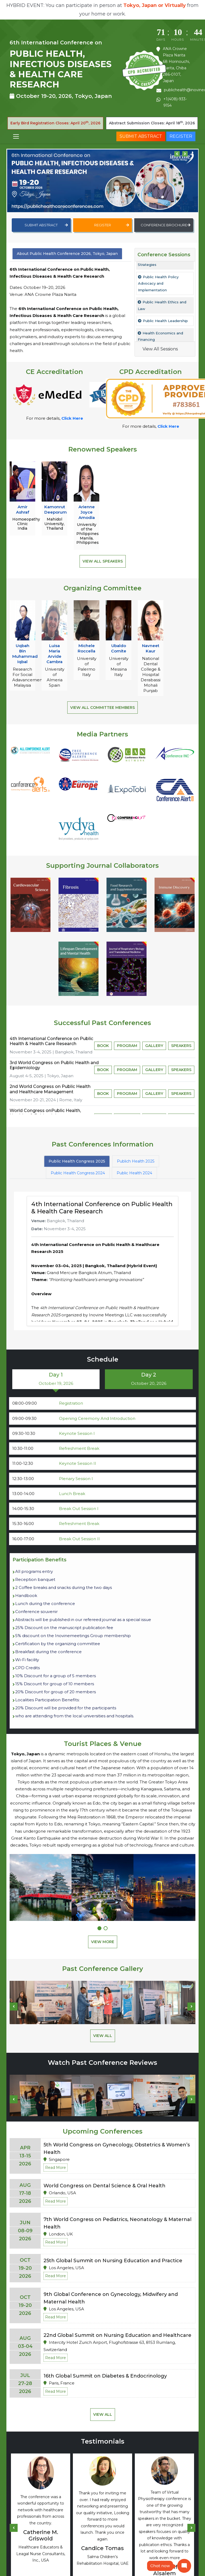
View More (102, 1941)
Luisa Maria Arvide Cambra (54, 653)
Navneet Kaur (150, 648)
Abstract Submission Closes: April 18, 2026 (152, 122)
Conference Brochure (165, 225)
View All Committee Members (102, 707)
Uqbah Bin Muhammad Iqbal (25, 653)
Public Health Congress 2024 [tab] (78, 1173)
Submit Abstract (141, 136)
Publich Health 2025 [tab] (135, 1161)
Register (180, 136)
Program (127, 1045)
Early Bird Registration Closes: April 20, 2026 (55, 122)
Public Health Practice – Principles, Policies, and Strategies (162, 273)
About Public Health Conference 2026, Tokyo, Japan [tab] (67, 253)
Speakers (181, 1045)
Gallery (154, 1045)
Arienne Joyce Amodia (86, 512)
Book (103, 1045)
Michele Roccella (86, 648)
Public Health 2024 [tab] (134, 1173)
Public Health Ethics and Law (162, 320)
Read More (55, 2167)
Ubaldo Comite (118, 648)
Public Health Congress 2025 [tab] (77, 1161)
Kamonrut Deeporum (55, 509)
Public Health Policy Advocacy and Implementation (158, 298)
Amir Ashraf (22, 509)
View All (102, 2035)
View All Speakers (102, 561)
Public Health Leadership (163, 336)
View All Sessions (160, 348)
